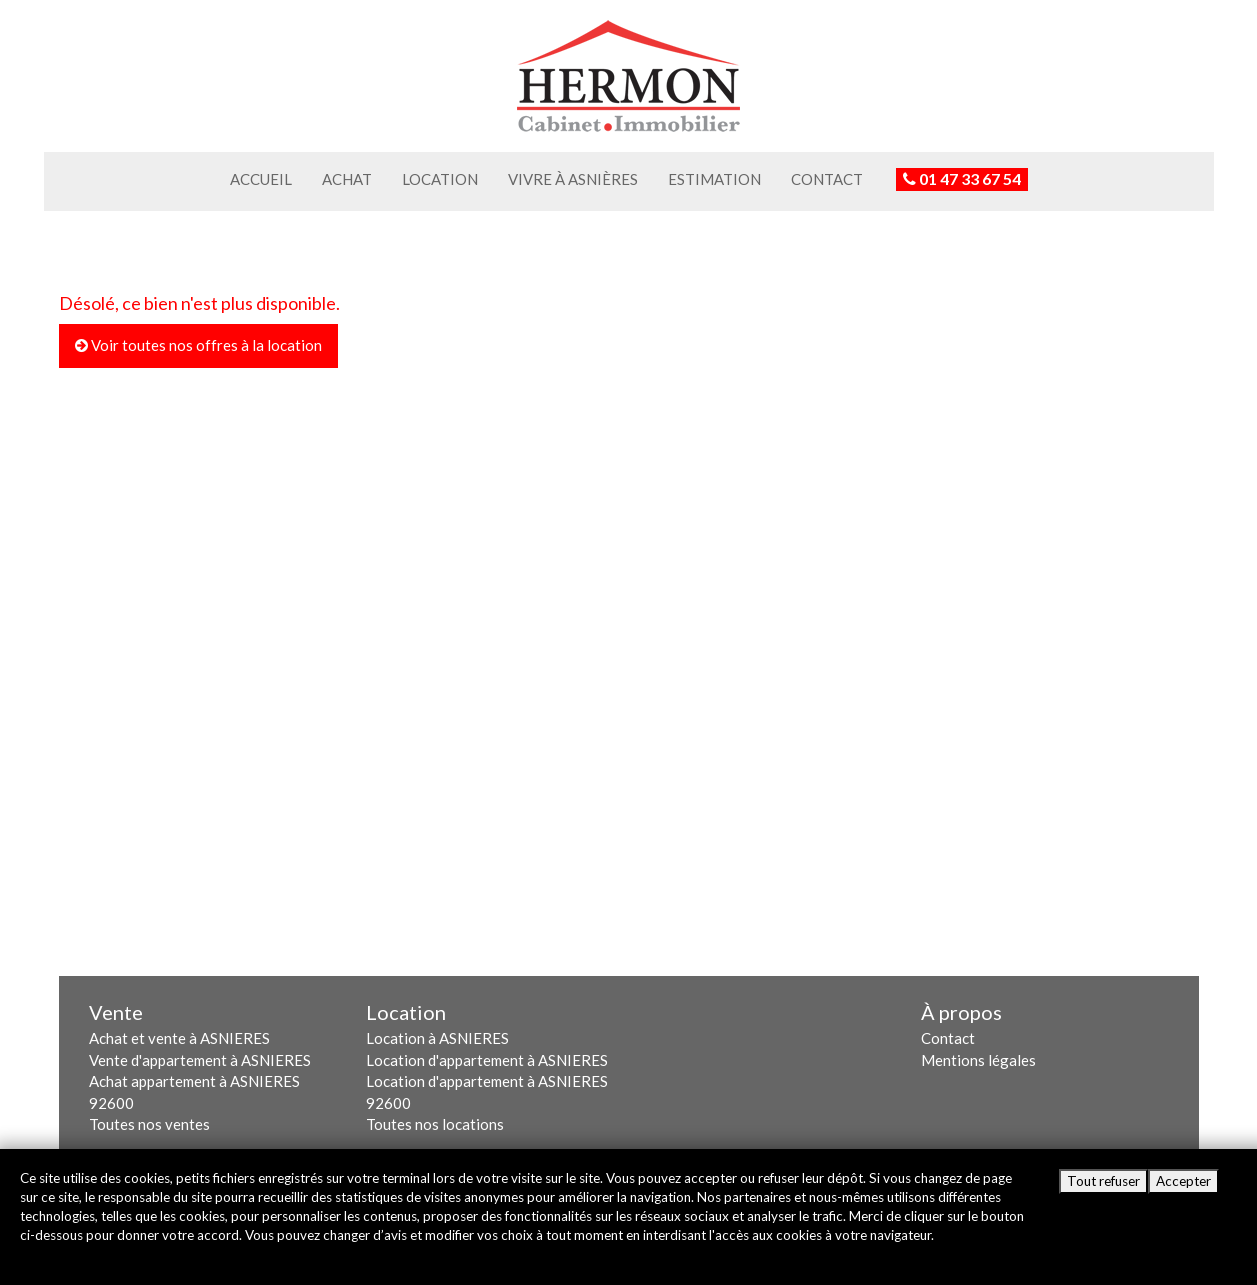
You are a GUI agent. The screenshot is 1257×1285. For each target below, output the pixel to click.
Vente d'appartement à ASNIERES (200, 1060)
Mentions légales (978, 1060)
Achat (347, 179)
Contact (827, 179)
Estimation (714, 179)
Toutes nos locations (435, 1124)
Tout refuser (1103, 1181)
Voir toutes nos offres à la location (198, 345)
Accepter (1183, 1181)
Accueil (261, 179)
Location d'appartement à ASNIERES (487, 1060)
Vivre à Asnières (573, 179)
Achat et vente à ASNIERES (179, 1038)
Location (440, 179)
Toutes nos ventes (149, 1124)
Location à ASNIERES (437, 1038)
